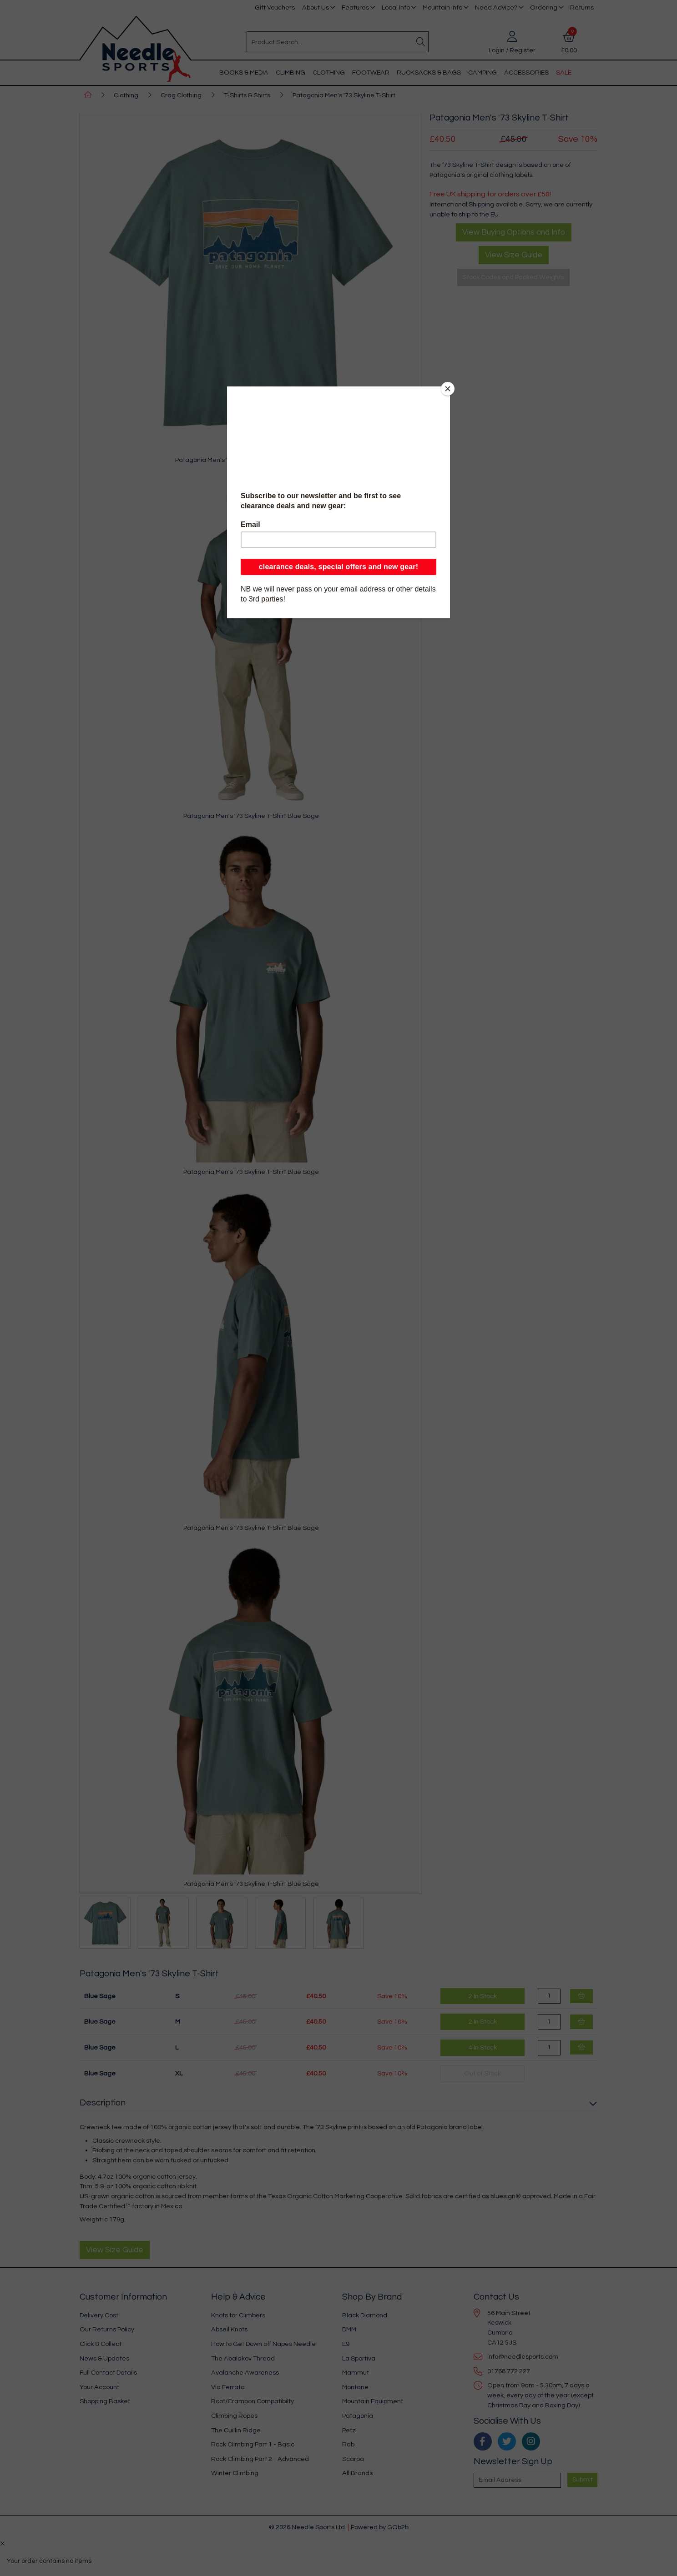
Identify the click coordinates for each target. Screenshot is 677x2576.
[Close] (448, 389)
